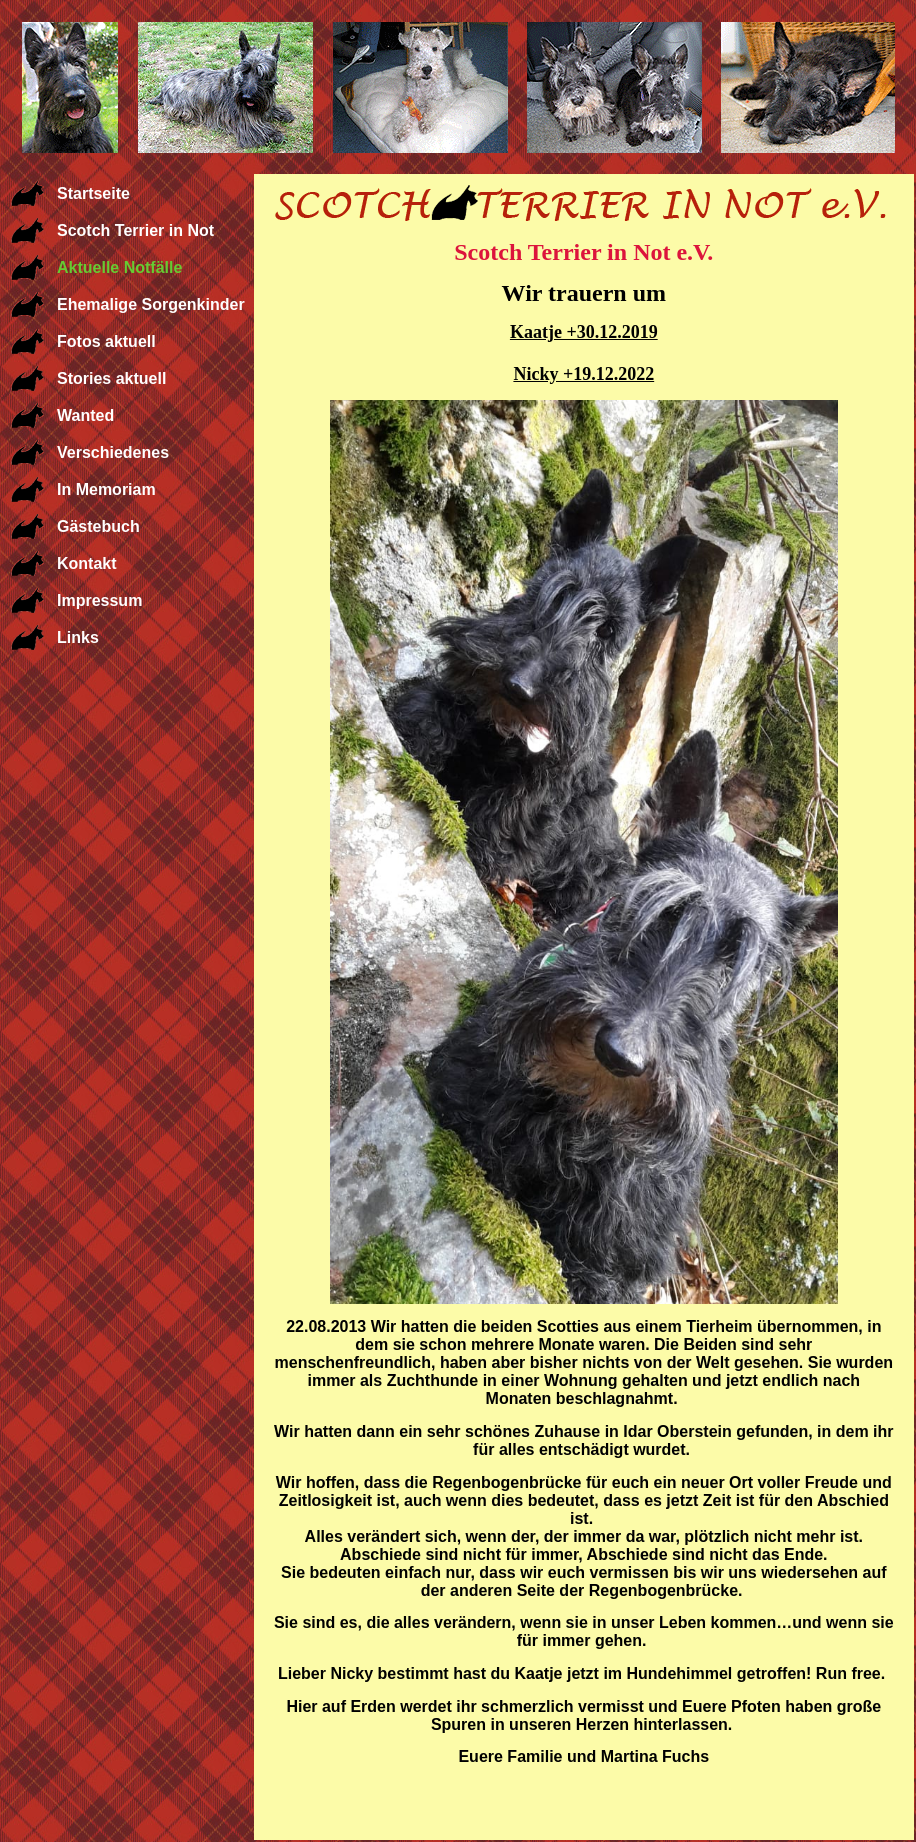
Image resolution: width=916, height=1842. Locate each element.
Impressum (99, 600)
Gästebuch (98, 526)
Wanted (85, 415)
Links (78, 637)
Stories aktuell (111, 378)
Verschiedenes (113, 452)
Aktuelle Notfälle (119, 267)
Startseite (93, 193)
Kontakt (87, 563)
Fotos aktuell (106, 341)
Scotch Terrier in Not (135, 230)
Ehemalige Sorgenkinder (151, 304)
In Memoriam (106, 489)
